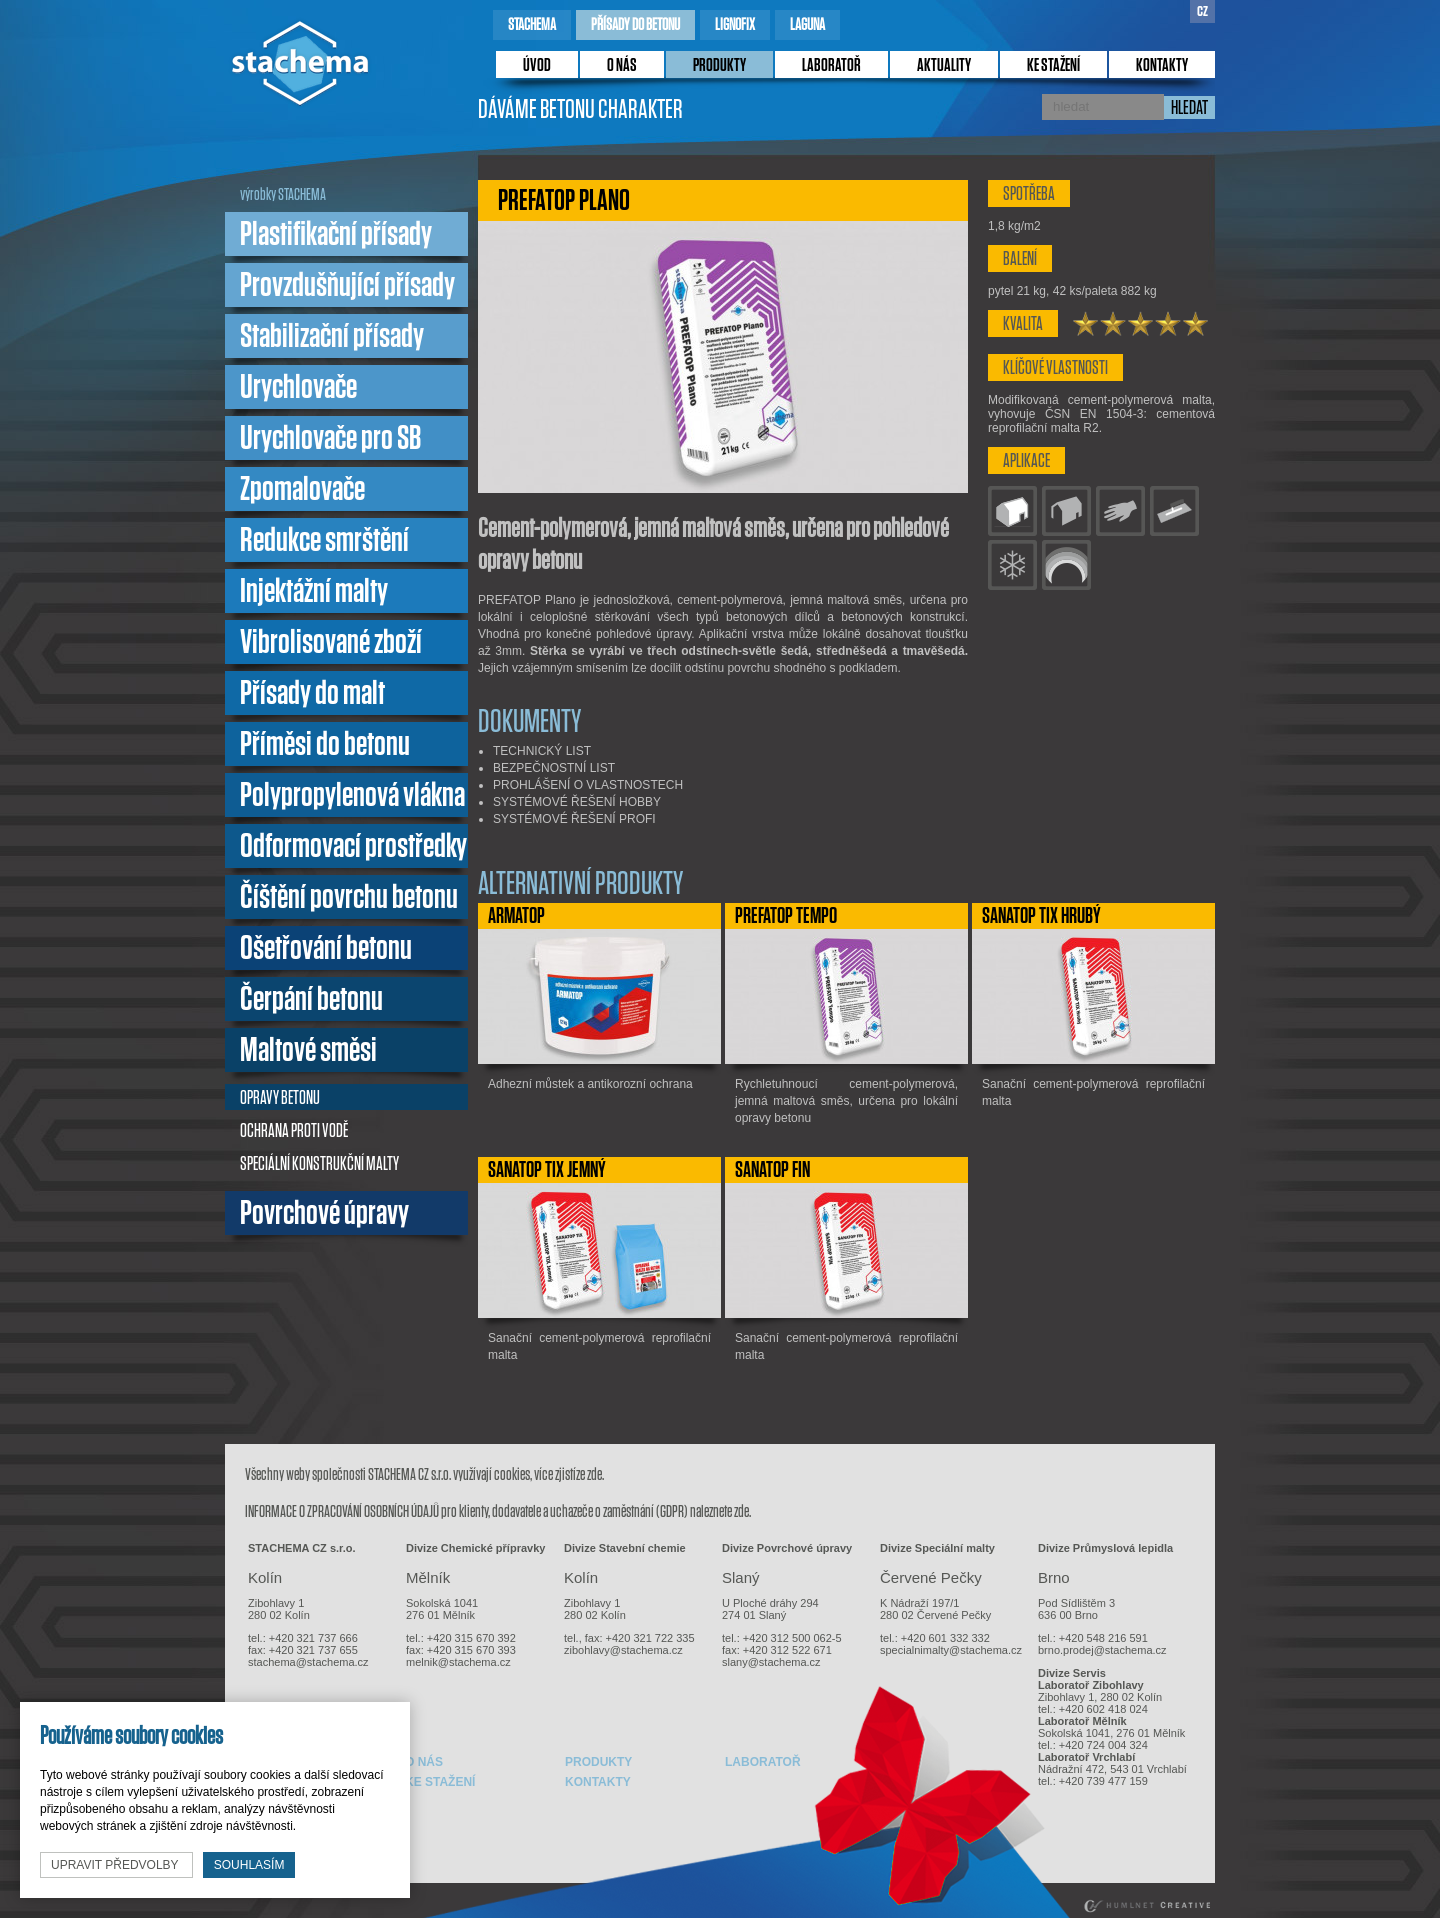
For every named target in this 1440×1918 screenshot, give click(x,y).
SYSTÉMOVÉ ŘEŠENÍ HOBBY (577, 802)
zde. (595, 1474)
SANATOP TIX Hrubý (1041, 916)
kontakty (1162, 66)
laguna (807, 24)
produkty (719, 66)
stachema (532, 24)
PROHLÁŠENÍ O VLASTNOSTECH (588, 785)
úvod (537, 66)
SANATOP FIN (772, 1170)
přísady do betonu (635, 24)
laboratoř (831, 66)
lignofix (735, 24)
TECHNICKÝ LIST (542, 751)
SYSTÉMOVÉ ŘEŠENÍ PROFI (574, 819)
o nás (622, 66)
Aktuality (944, 66)
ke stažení (1053, 66)
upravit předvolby (116, 1865)
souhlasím (249, 1865)
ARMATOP (516, 916)
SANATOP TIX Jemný (547, 1170)
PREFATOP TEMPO (786, 916)
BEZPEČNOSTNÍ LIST (554, 768)
